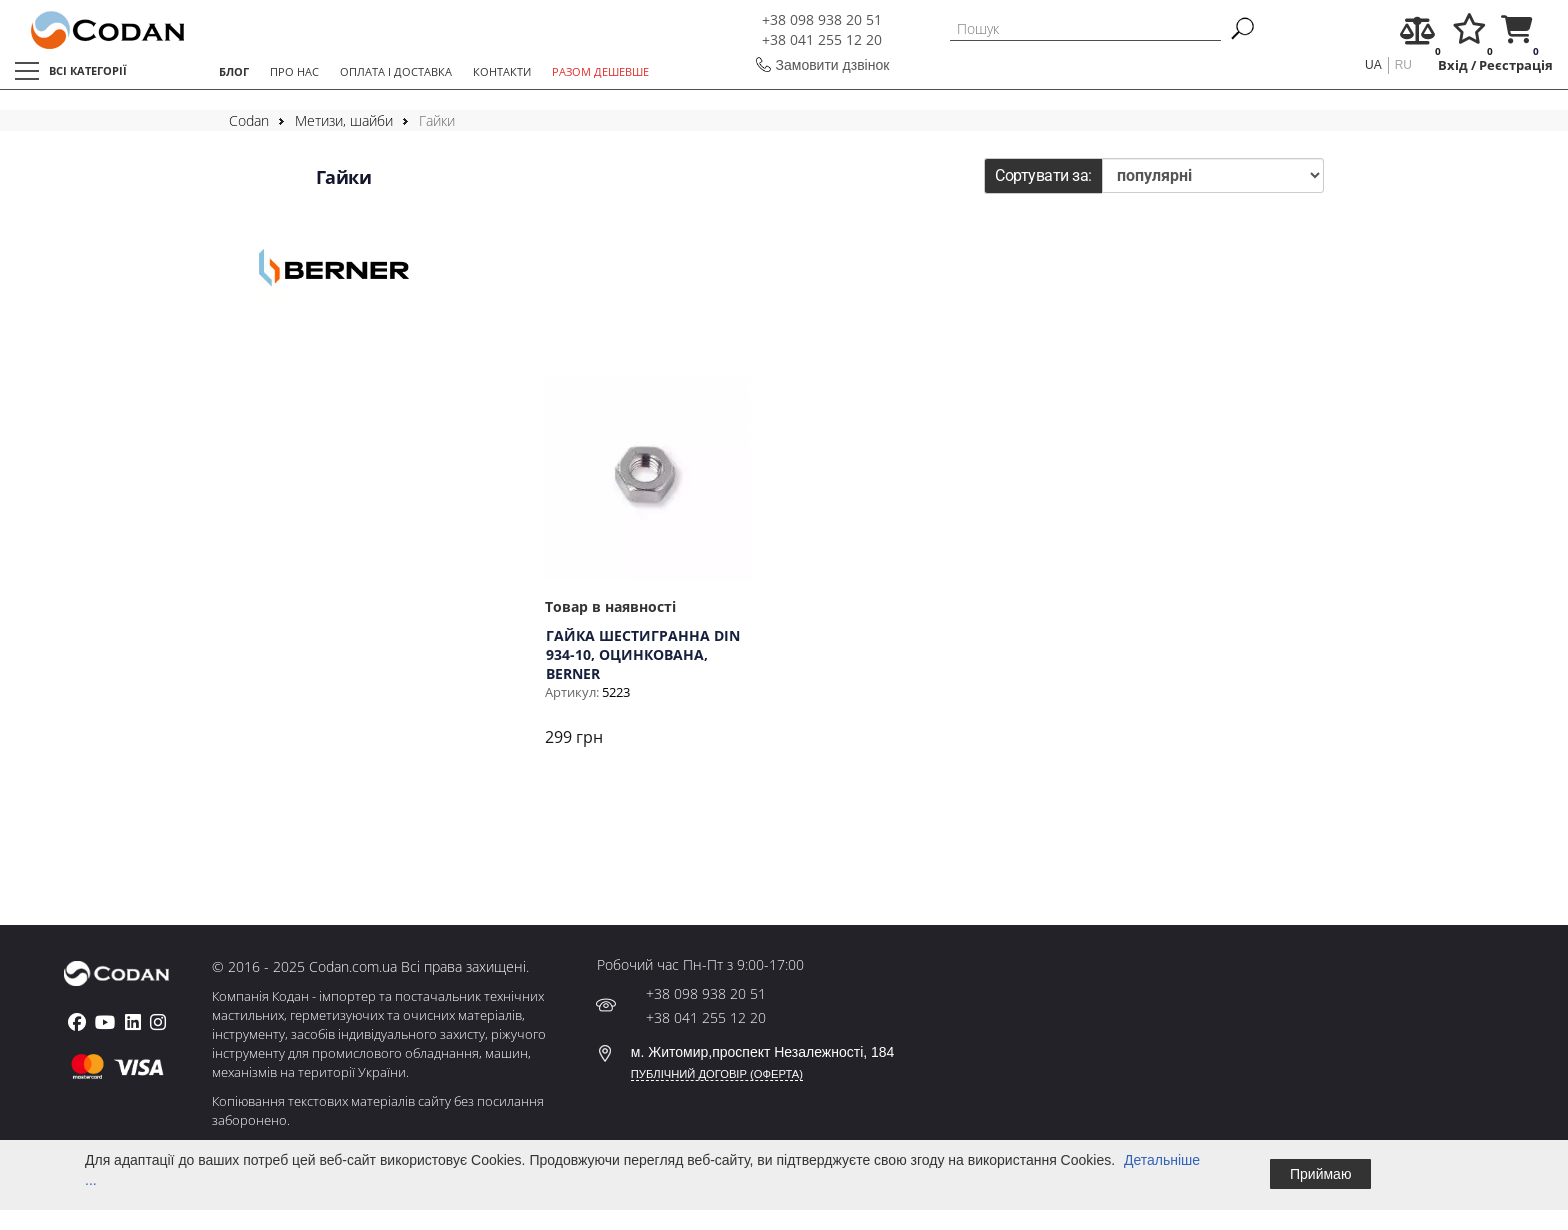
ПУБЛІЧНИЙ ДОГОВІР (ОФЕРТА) (717, 1074)
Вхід (1453, 65)
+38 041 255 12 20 (822, 39)
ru (1403, 65)
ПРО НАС (294, 71)
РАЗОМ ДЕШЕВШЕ (600, 71)
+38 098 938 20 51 (822, 19)
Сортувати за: (1043, 175)
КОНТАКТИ (502, 71)
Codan (249, 120)
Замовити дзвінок (833, 65)
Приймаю (1320, 1174)
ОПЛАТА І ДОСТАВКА (396, 71)
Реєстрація (1516, 65)
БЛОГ (234, 71)
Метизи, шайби (344, 120)
